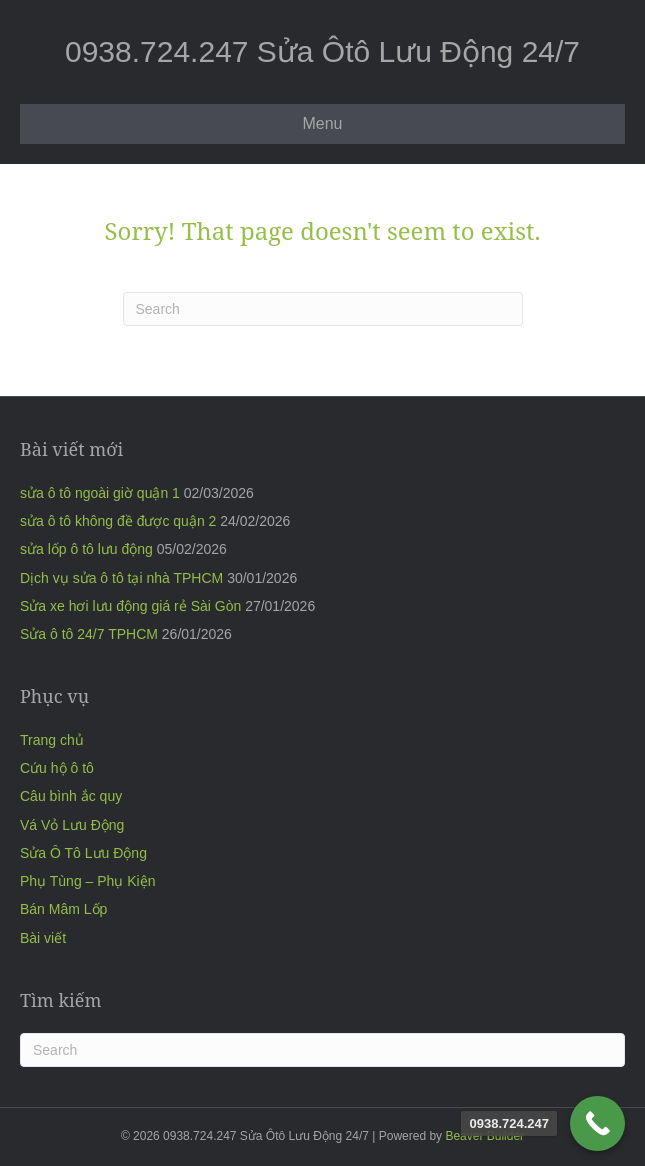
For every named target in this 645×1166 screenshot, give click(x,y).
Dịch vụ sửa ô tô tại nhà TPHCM (121, 578)
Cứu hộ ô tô (57, 768)
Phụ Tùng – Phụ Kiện (87, 881)
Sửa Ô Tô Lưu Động (83, 853)
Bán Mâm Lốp (63, 909)
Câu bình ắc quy (71, 796)
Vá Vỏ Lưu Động (72, 825)
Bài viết (43, 938)
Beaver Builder (484, 1136)
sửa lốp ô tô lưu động (86, 549)
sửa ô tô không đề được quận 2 (118, 521)
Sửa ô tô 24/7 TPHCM (89, 634)
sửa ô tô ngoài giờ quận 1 (100, 493)
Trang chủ (52, 740)
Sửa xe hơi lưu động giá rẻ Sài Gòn (130, 606)
